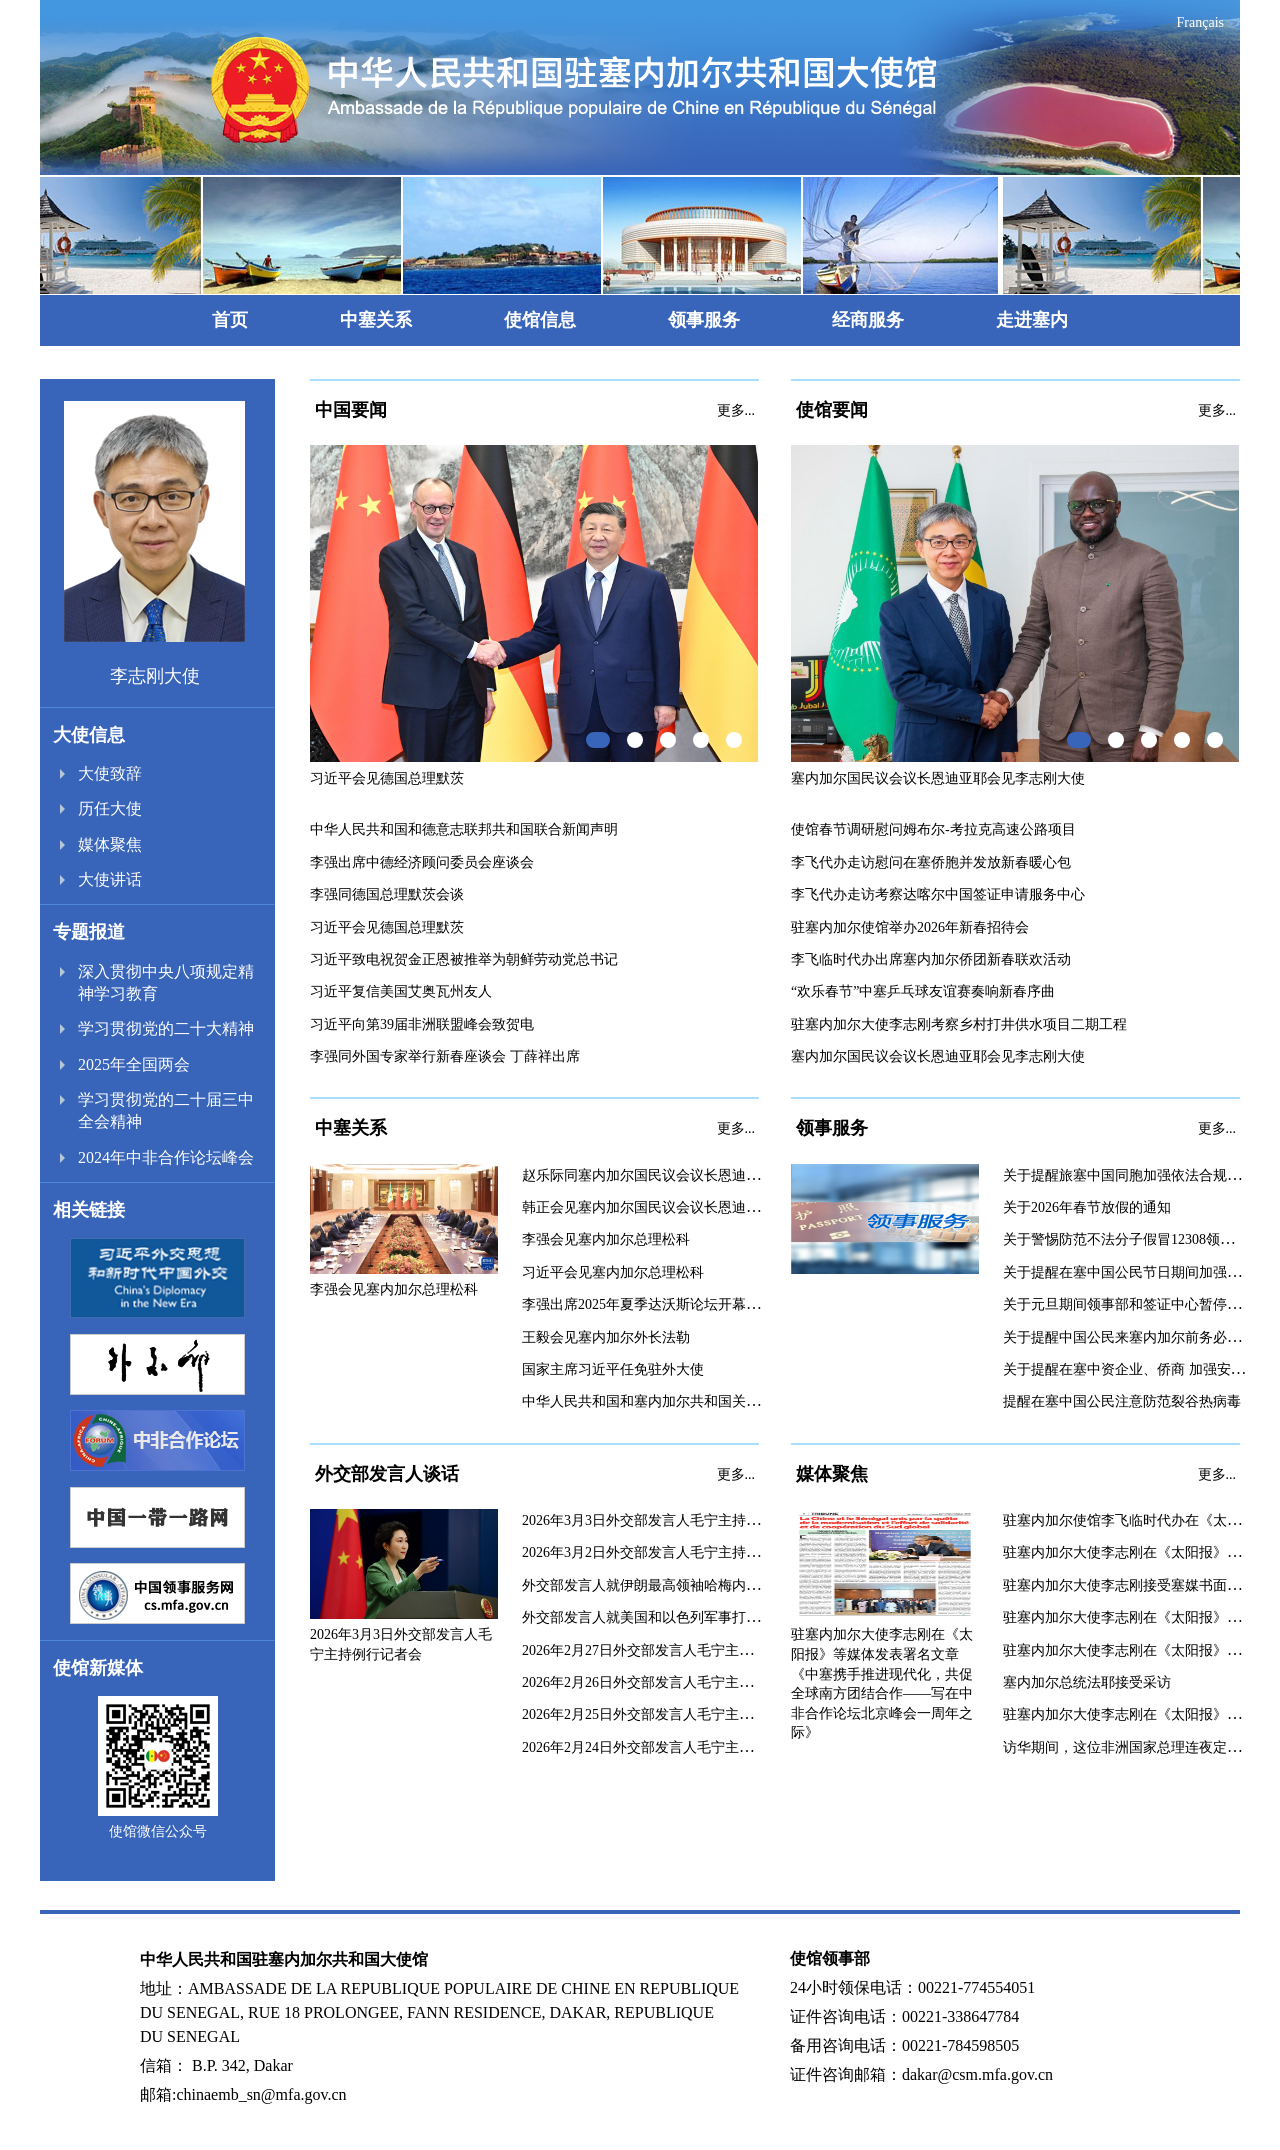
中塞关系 (376, 320)
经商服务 (868, 320)
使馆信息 (540, 320)
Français (1200, 22)
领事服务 (704, 320)
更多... (736, 410)
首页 (230, 320)
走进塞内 (1032, 320)
